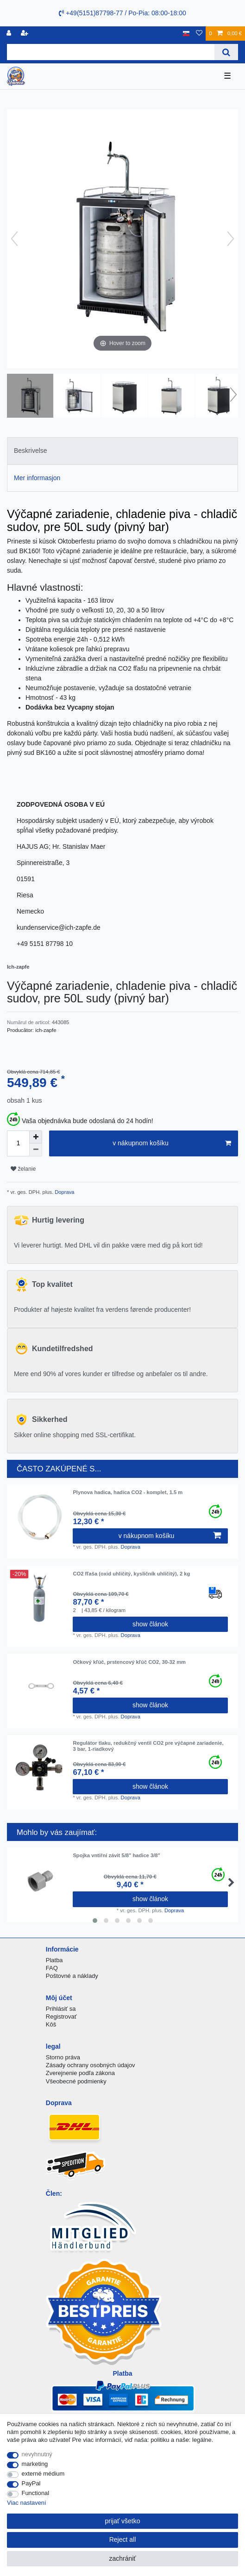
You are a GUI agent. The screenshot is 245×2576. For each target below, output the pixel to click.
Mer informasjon (37, 478)
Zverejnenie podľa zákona (80, 2072)
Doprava (63, 1192)
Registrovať (61, 2016)
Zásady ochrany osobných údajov (90, 2065)
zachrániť (122, 2558)
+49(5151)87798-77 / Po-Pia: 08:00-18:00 (122, 13)
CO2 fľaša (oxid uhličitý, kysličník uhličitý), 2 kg (131, 1573)
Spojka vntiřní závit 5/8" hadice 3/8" (116, 1855)
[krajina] (186, 33)
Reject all (122, 2539)
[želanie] (199, 33)
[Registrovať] (9, 33)
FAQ (52, 1967)
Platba (54, 1960)
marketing (35, 2463)
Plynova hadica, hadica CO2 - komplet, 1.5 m (127, 1492)
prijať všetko (122, 2521)
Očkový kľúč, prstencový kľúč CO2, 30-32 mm (129, 1662)
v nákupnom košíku (172, 1143)
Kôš (51, 2024)
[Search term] (110, 52)
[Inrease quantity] (35, 1136)
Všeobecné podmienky (76, 2081)
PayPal (31, 2483)
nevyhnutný (37, 2454)
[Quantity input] (18, 1143)
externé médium (43, 2473)
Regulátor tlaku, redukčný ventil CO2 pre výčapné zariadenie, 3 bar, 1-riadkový (148, 1745)
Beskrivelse (30, 450)
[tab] (122, 450)
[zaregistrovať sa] (25, 33)
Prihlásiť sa (61, 2008)
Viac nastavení (26, 2502)
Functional (36, 2493)
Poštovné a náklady (72, 1975)
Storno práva (63, 2057)
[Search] (226, 52)
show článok (150, 1624)
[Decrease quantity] (35, 1149)
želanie (23, 1169)
